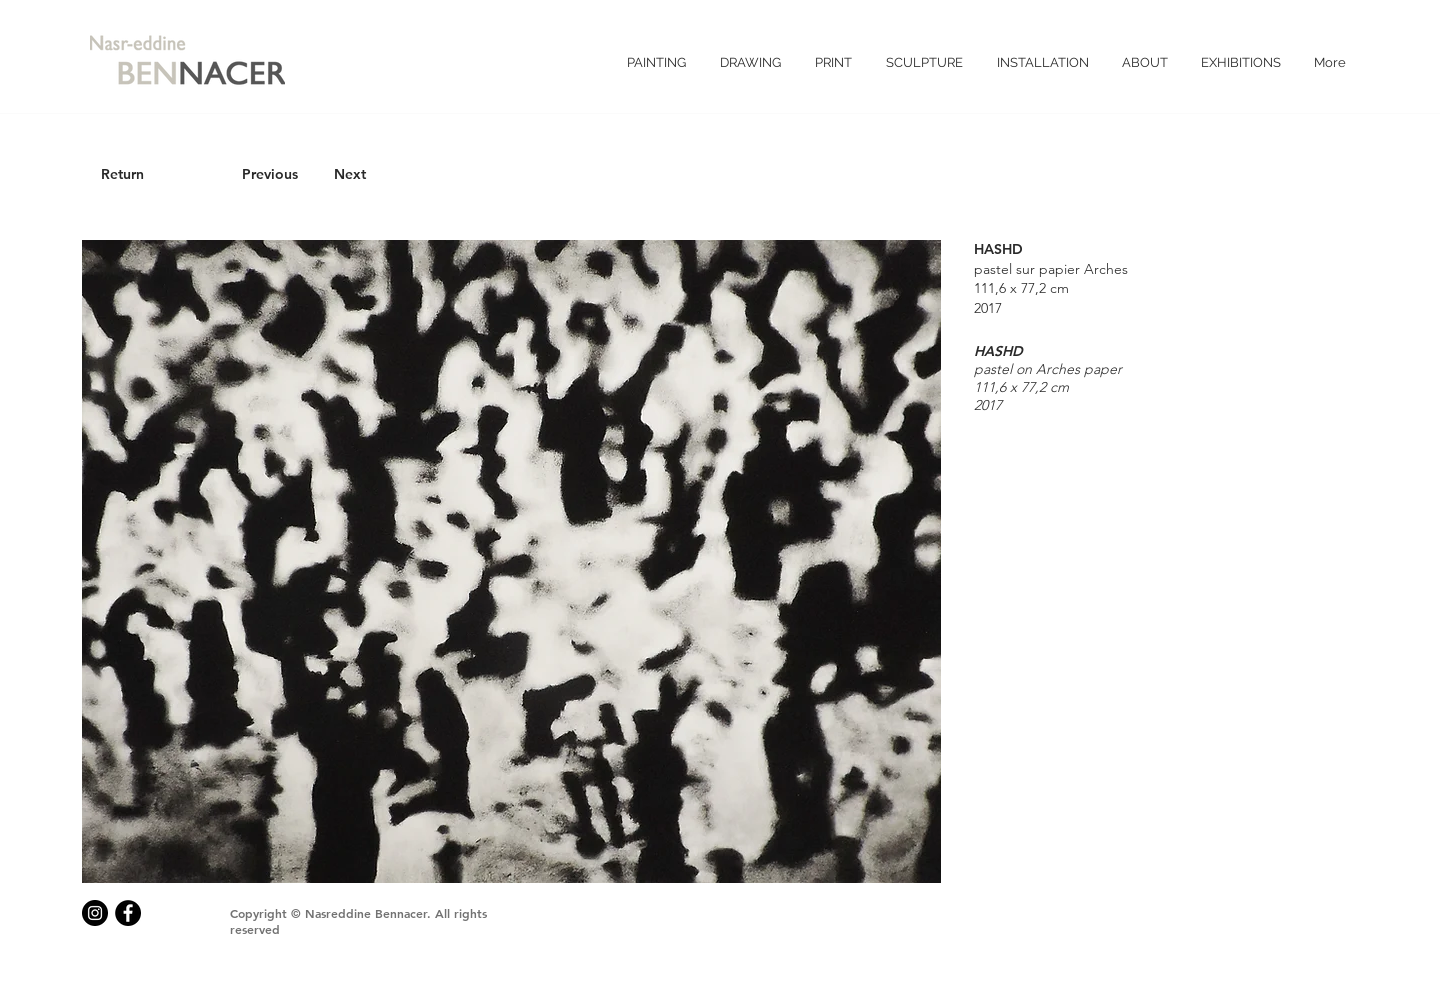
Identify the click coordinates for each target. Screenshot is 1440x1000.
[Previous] (270, 175)
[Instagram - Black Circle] (95, 913)
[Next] (350, 175)
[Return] (122, 175)
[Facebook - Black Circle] (128, 913)
